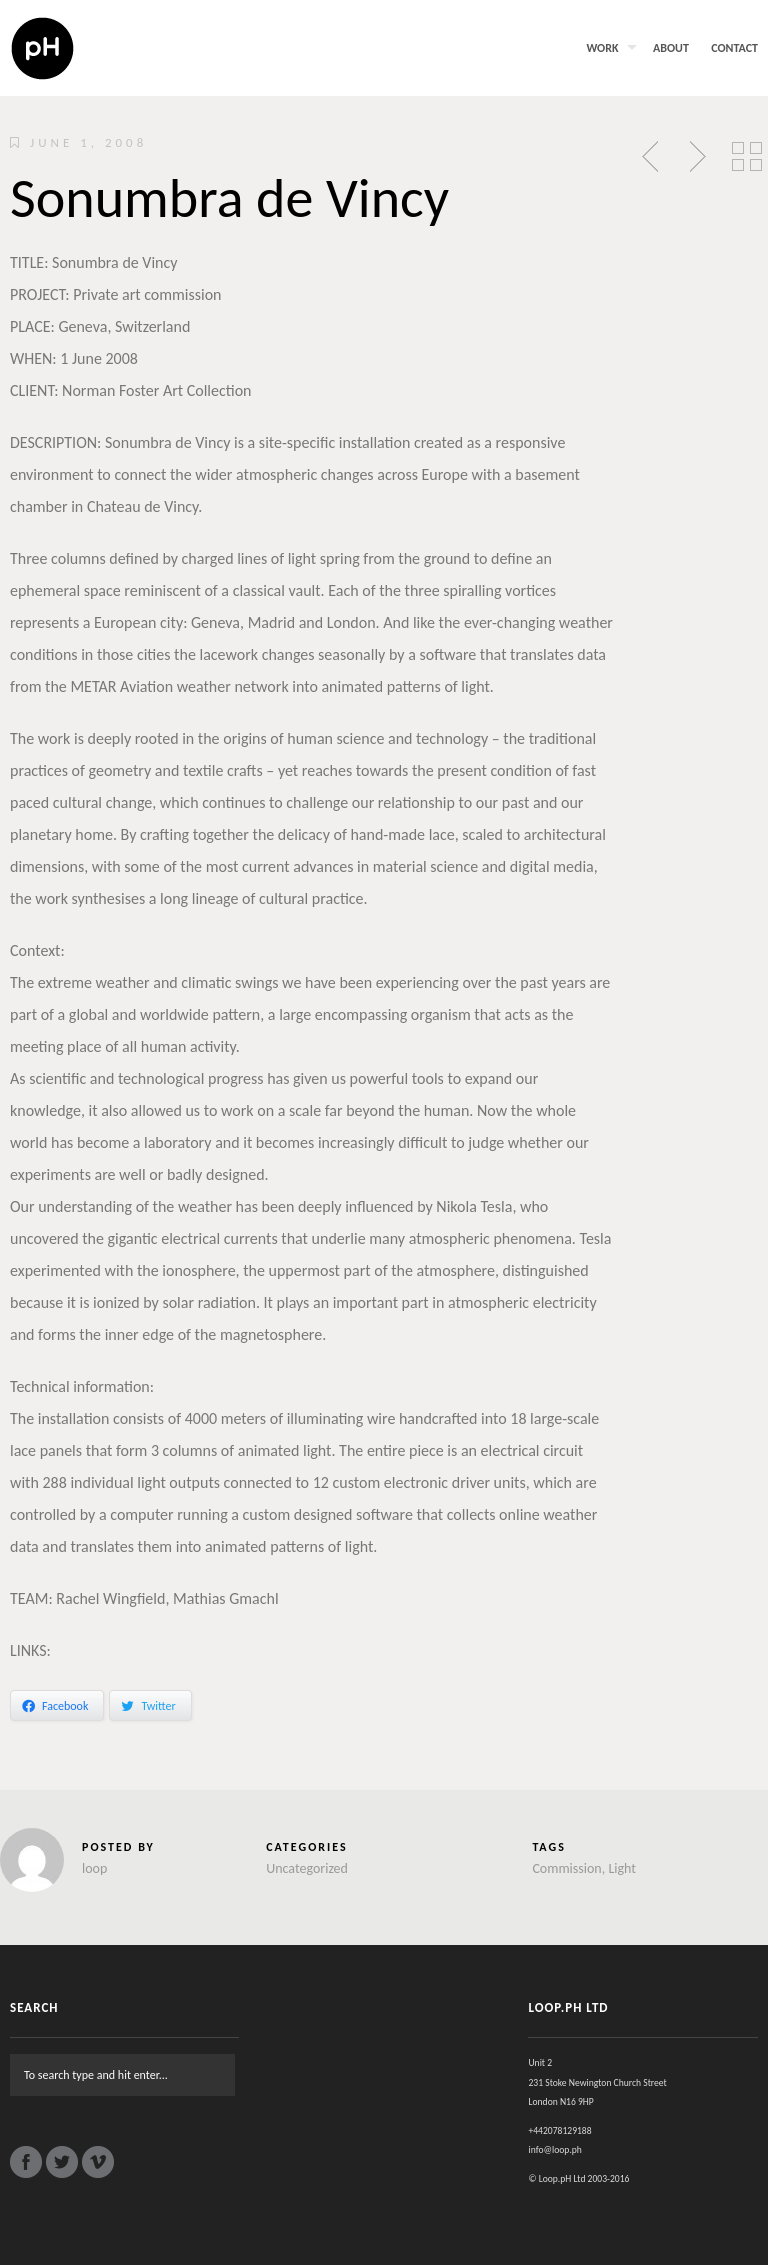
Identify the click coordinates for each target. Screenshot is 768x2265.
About (671, 48)
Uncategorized (307, 1868)
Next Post (695, 157)
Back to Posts (747, 157)
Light (622, 1868)
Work (602, 48)
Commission (566, 1868)
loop (94, 1868)
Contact (734, 48)
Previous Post (652, 157)
